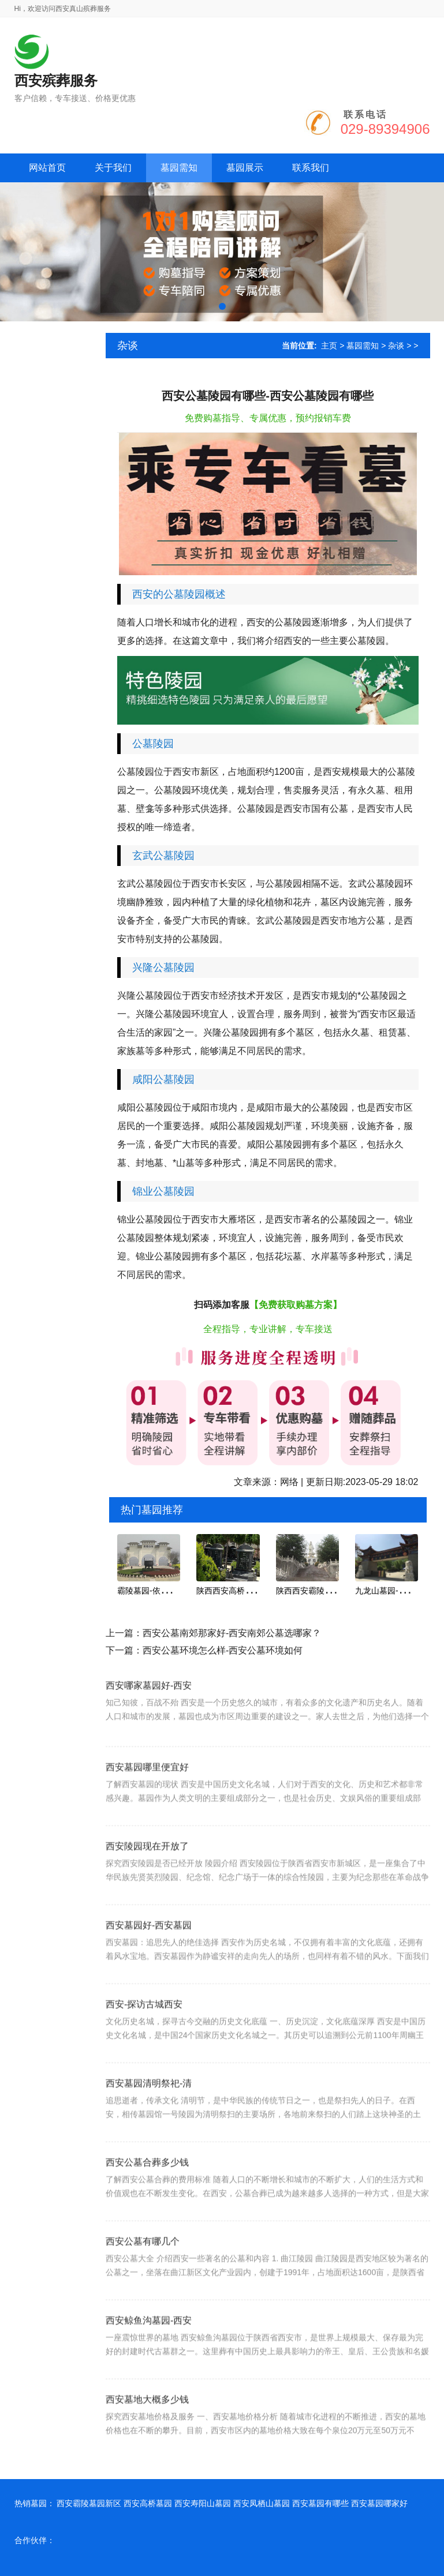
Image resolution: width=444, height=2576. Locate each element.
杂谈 (396, 345)
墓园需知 (362, 345)
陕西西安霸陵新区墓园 (316, 1590)
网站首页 (47, 168)
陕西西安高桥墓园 (228, 1590)
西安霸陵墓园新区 (89, 2503)
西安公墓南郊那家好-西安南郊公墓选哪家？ (232, 1633)
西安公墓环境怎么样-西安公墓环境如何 (223, 1650)
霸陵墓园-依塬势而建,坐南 (164, 1590)
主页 (329, 345)
